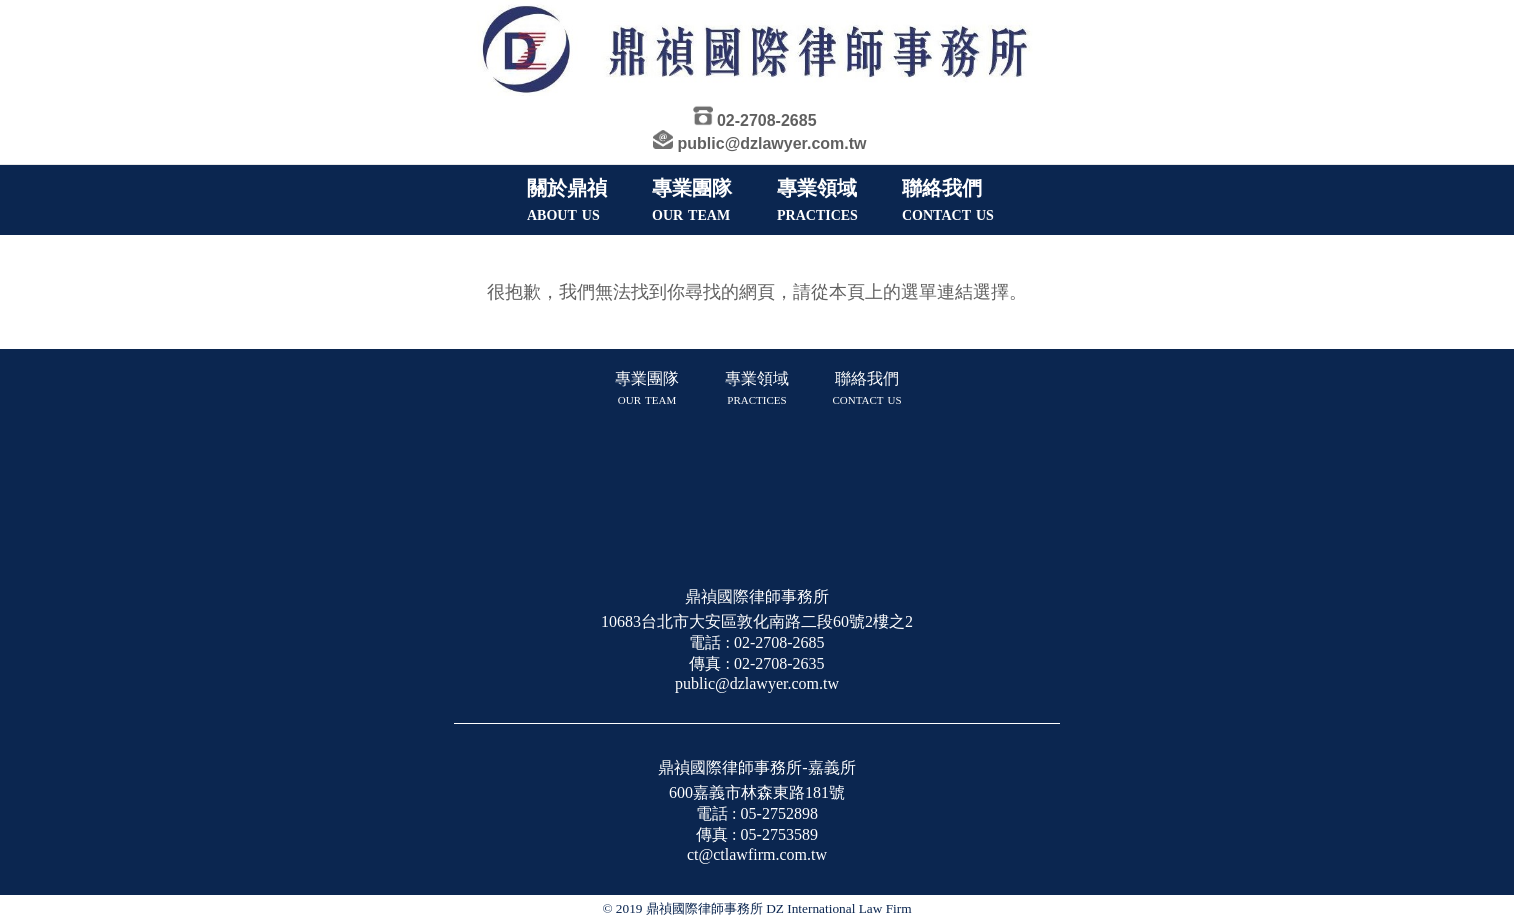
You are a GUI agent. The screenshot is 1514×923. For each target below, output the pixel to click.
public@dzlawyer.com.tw (772, 143)
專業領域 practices (757, 388)
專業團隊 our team (647, 388)
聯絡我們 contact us (866, 388)
